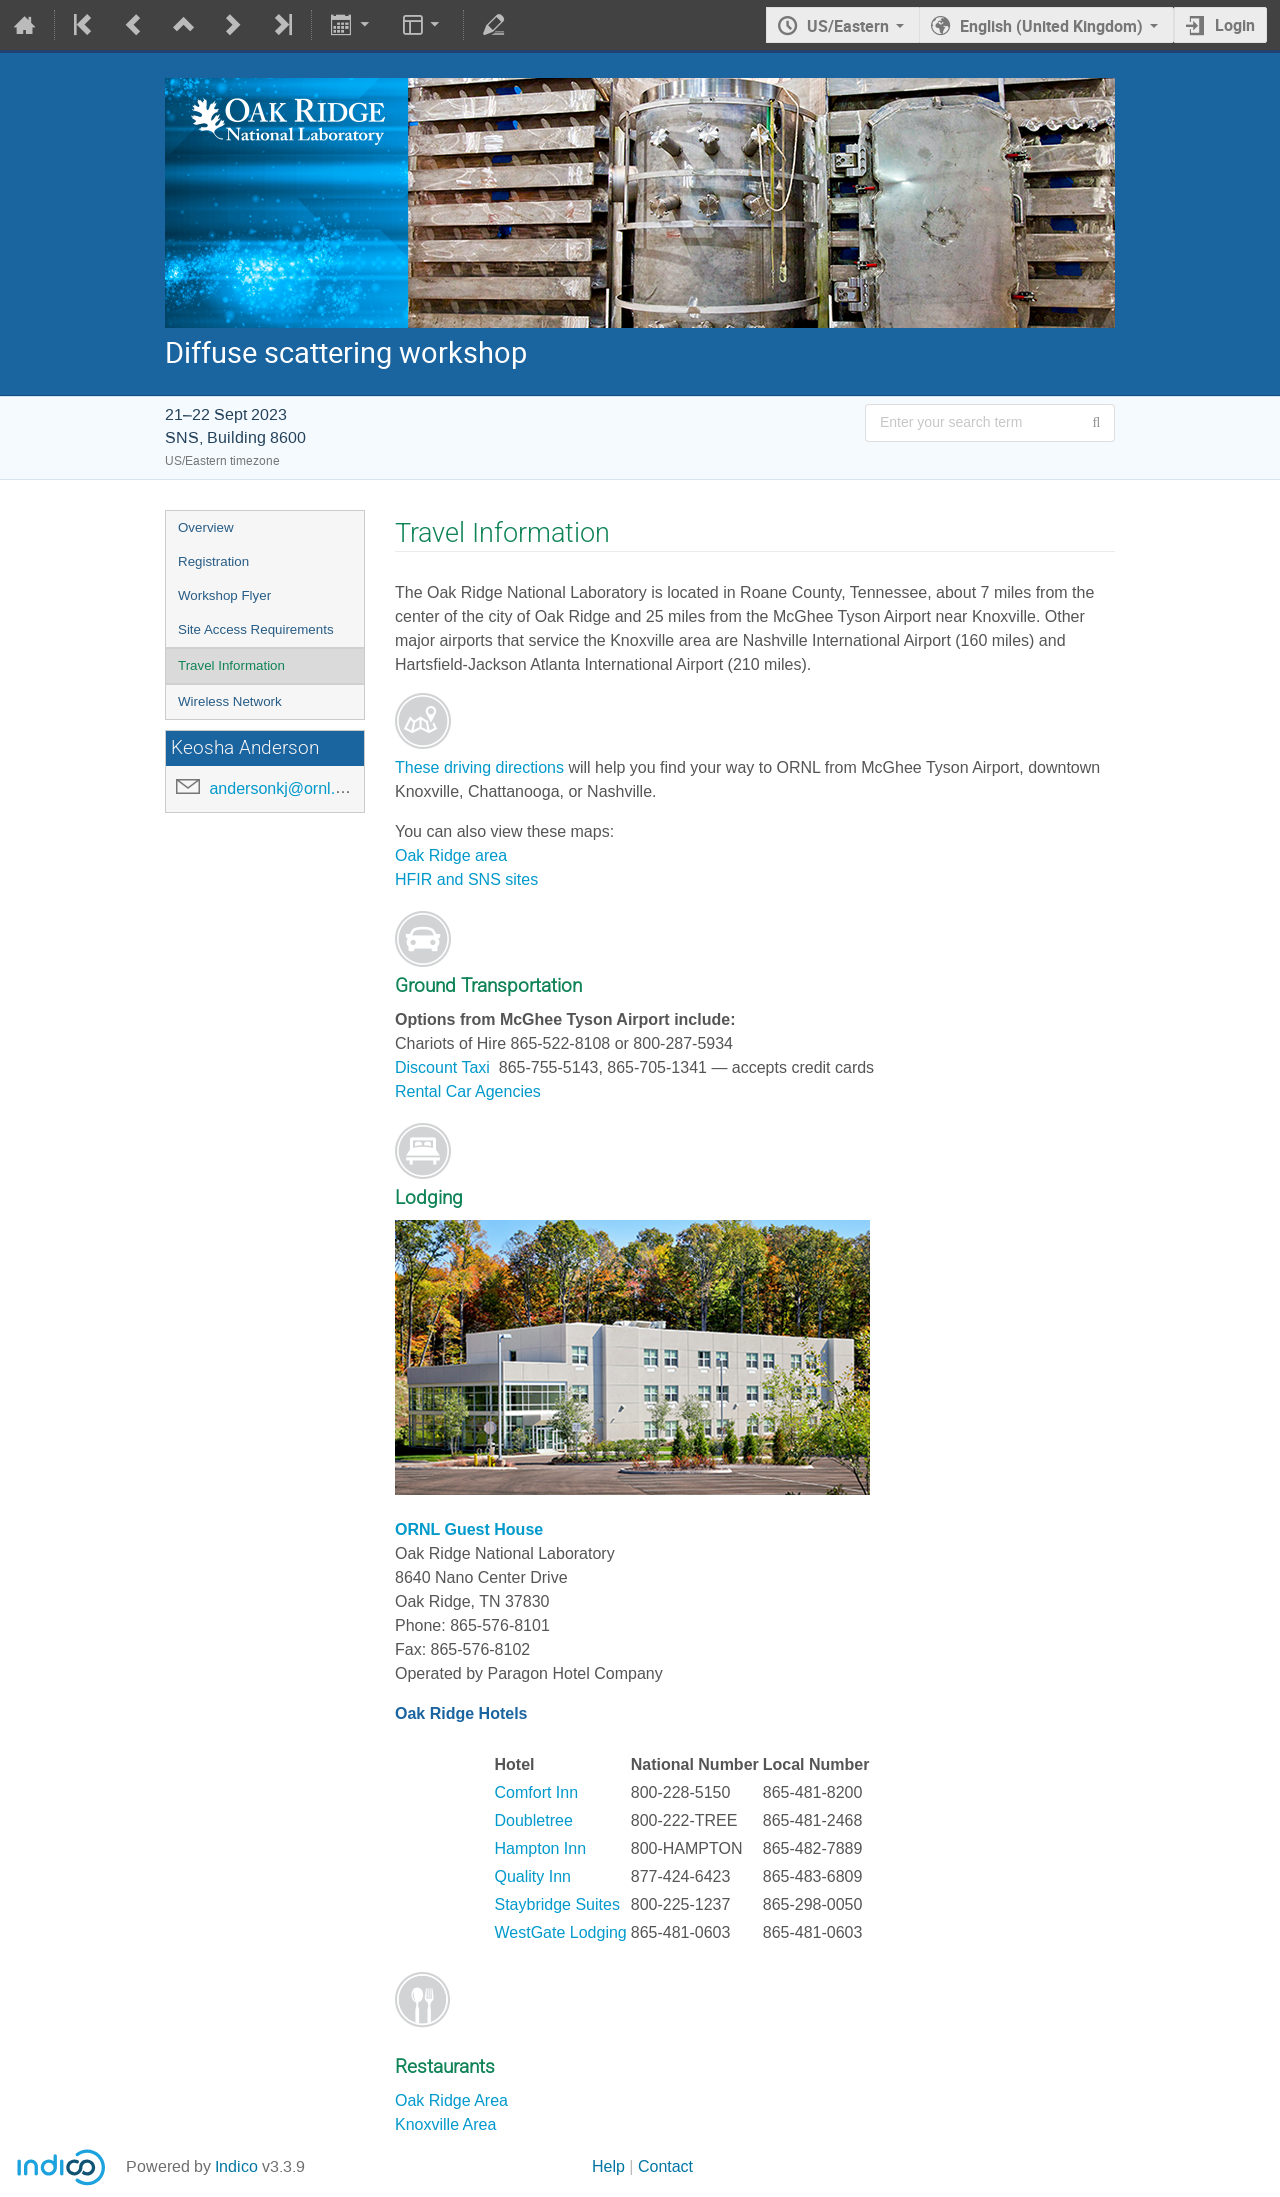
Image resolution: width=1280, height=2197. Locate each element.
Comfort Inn (537, 1792)
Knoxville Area (445, 2124)
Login (1235, 25)
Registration (213, 561)
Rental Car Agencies (468, 1091)
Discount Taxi (444, 1067)
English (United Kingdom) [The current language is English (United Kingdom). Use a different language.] (1051, 26)
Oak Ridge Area (451, 2100)
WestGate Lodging (561, 1932)
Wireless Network (230, 701)
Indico (236, 2166)
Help (608, 2166)
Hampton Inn (541, 1848)
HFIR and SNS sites (466, 879)
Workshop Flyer (224, 595)
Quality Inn (533, 1876)
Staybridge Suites (557, 1904)
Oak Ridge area (451, 855)
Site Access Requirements (256, 629)
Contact (665, 2166)
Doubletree (534, 1820)
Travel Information (231, 665)
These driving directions (479, 767)
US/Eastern (848, 26)
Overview (206, 527)
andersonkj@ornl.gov (284, 788)
